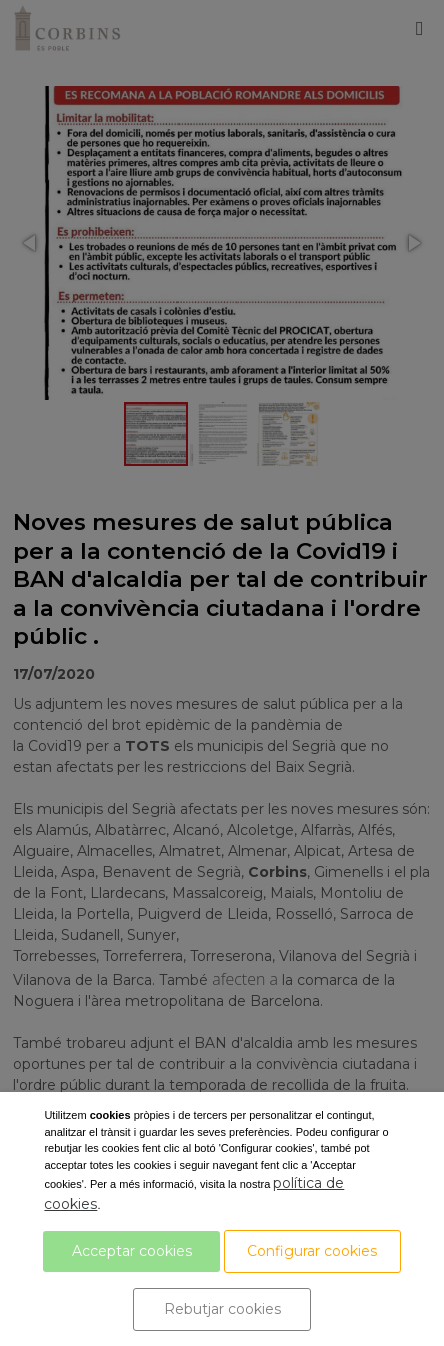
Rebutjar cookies (222, 1309)
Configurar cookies (312, 1251)
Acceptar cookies (132, 1251)
